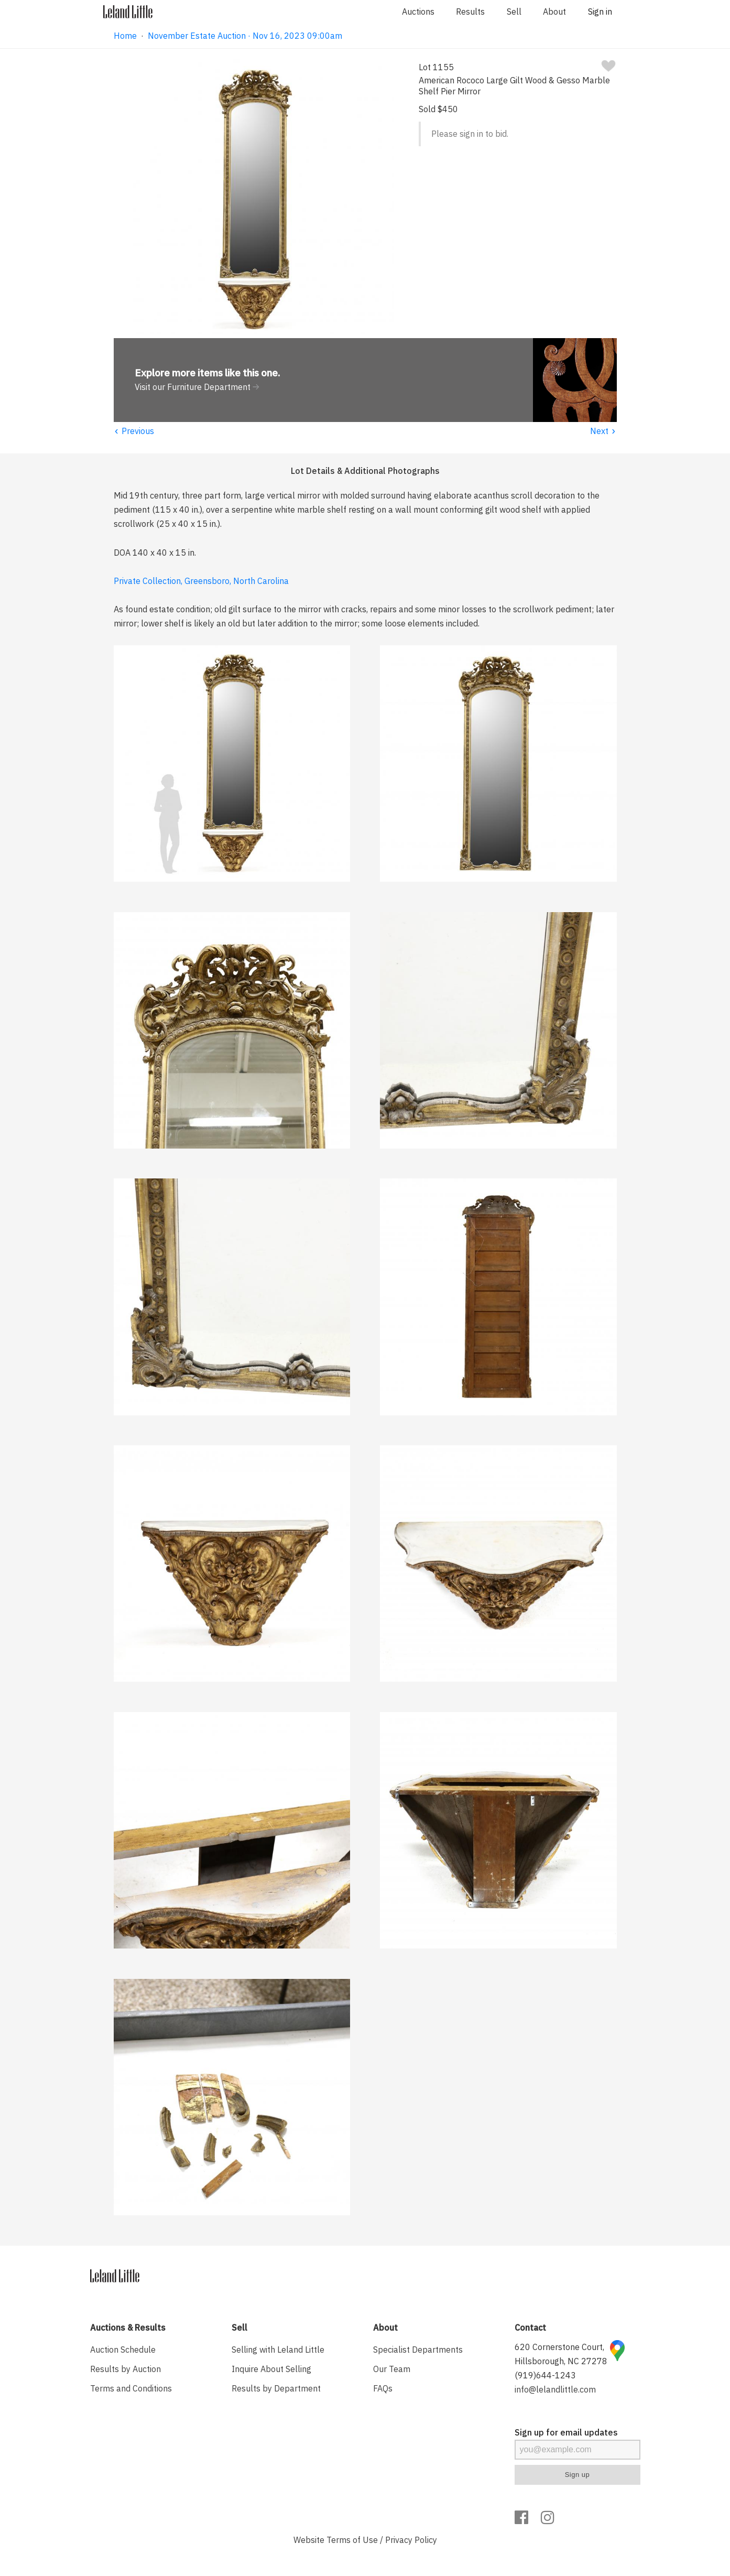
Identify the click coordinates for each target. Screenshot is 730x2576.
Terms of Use (352, 2540)
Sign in (600, 11)
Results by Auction (125, 2369)
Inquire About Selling (271, 2369)
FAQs (383, 2388)
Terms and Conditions (131, 2388)
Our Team (391, 2369)
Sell (514, 11)
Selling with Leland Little (278, 2349)
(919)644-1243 (545, 2375)
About (554, 11)
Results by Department (276, 2388)
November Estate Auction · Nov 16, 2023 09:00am (245, 35)
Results (470, 11)
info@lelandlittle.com (555, 2389)
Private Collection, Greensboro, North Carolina (201, 581)
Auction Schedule (123, 2349)
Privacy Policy (411, 2540)
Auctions (418, 11)
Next (603, 431)
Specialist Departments (418, 2349)
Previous (134, 431)
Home (125, 35)
